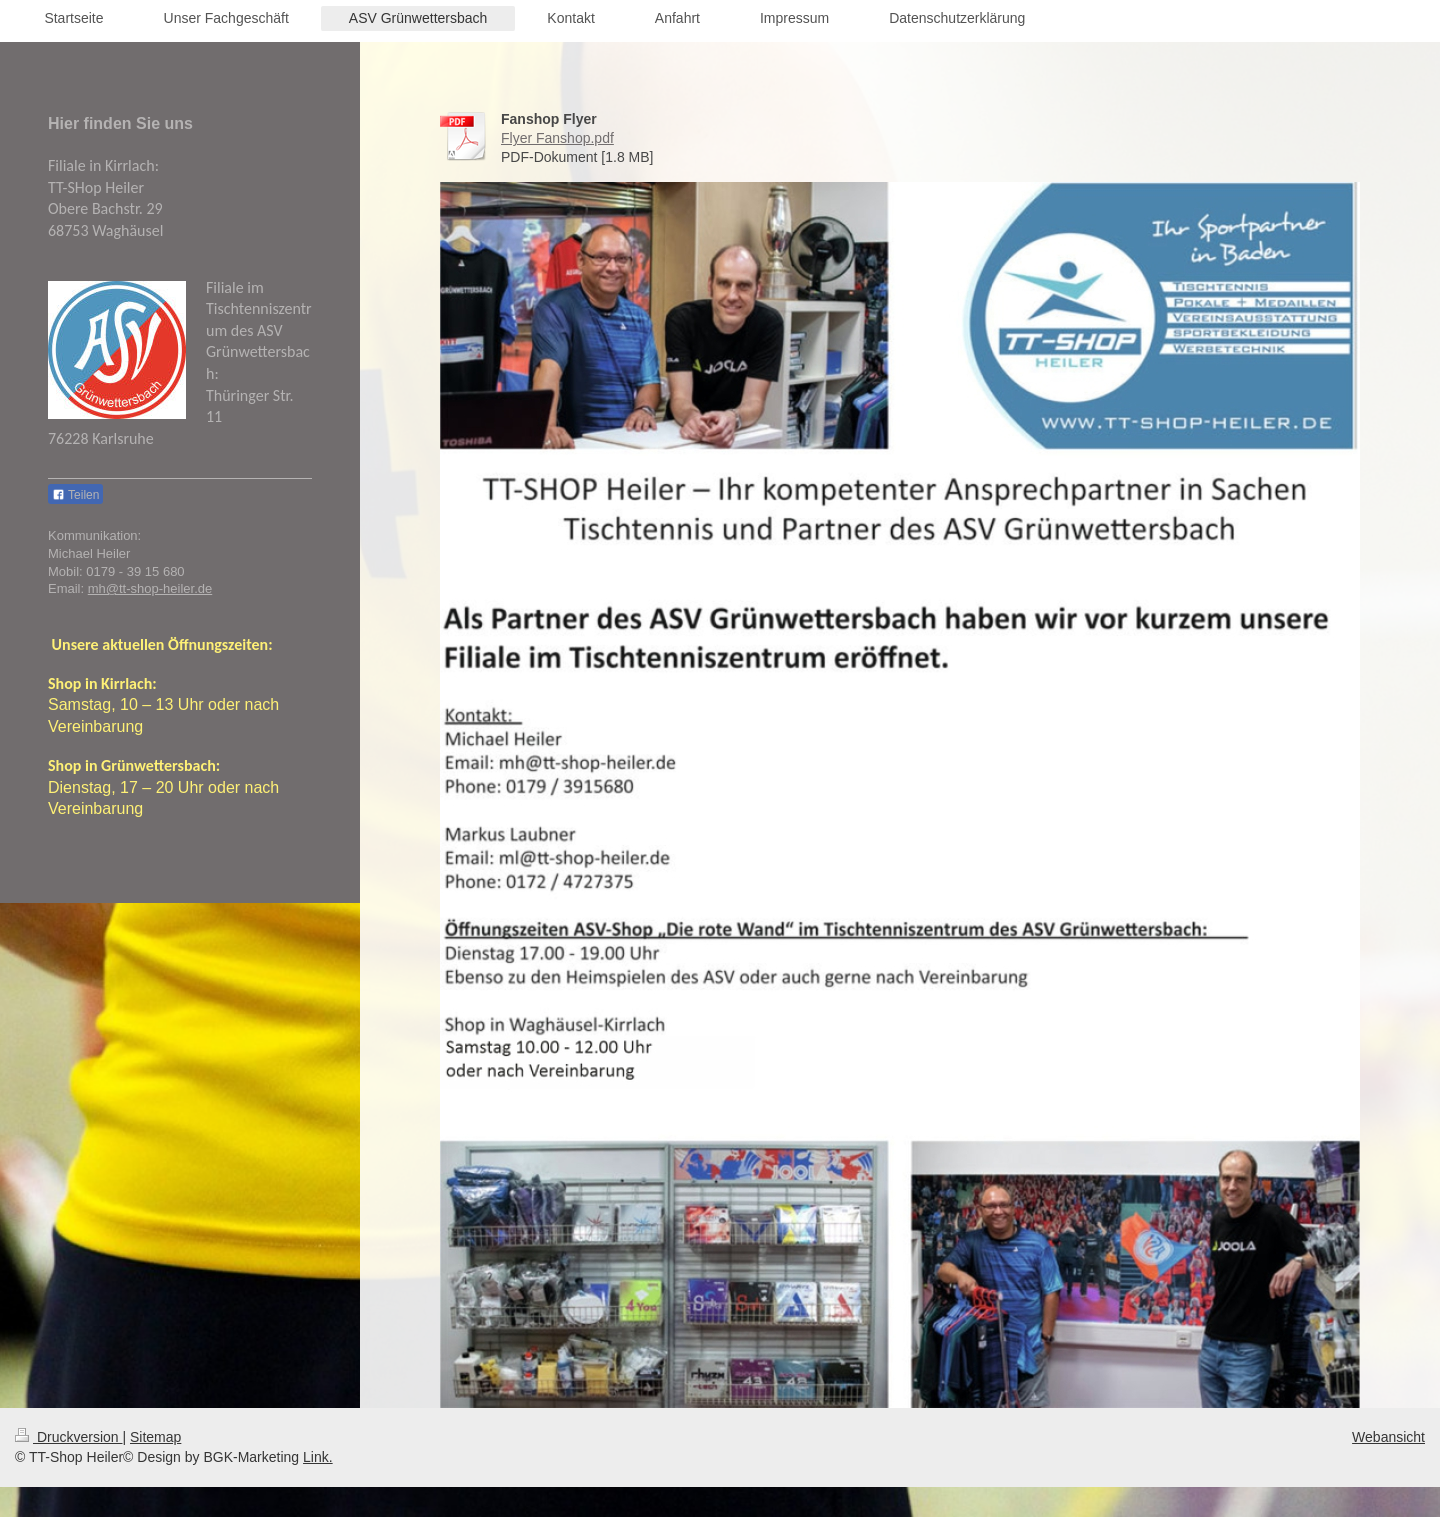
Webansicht (1388, 1437)
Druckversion (68, 1437)
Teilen (75, 495)
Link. (318, 1457)
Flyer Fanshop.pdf (557, 138)
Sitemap (155, 1437)
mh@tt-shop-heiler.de (150, 588)
